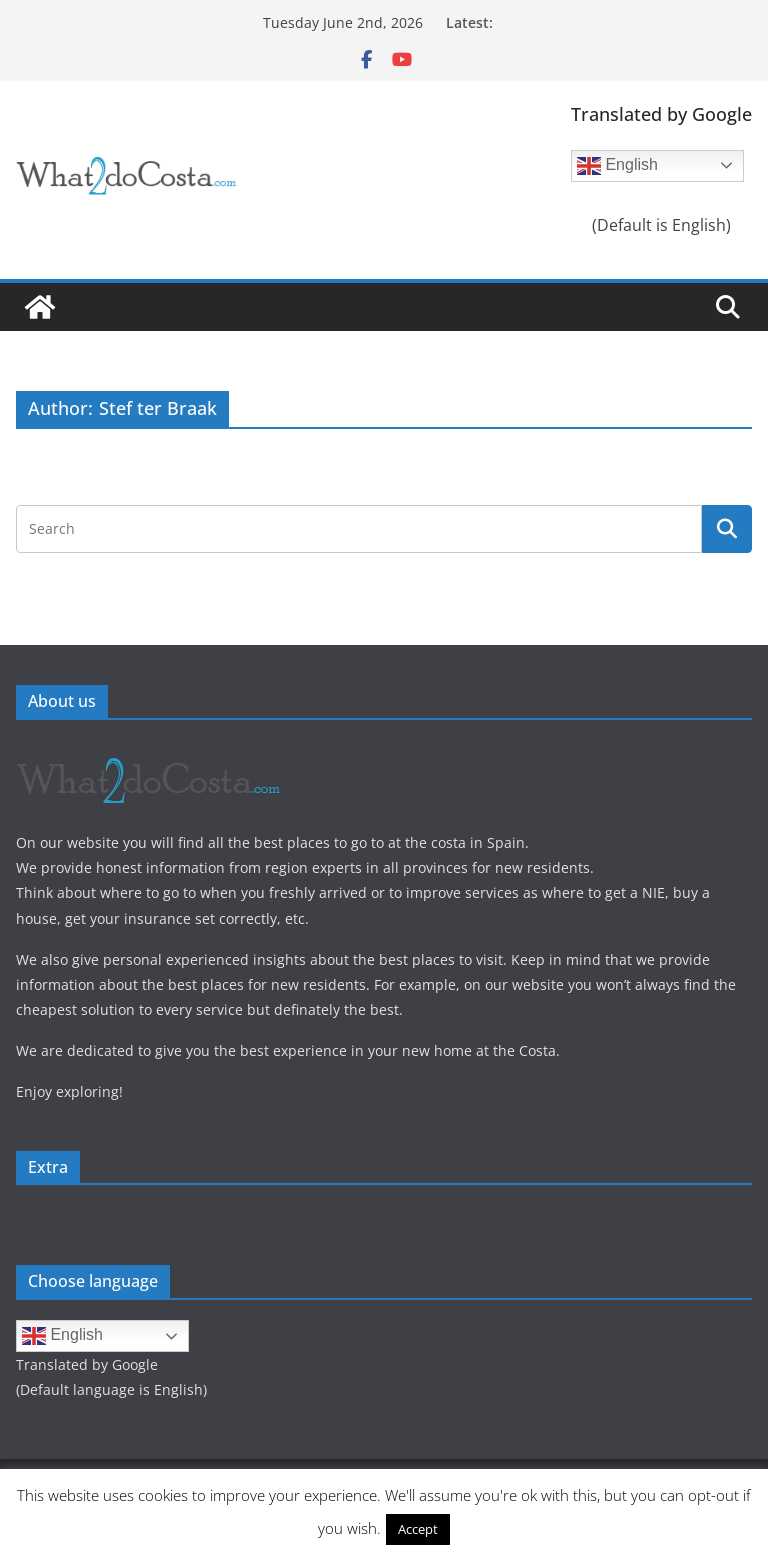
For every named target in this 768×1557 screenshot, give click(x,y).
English (617, 166)
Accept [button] (418, 1529)
